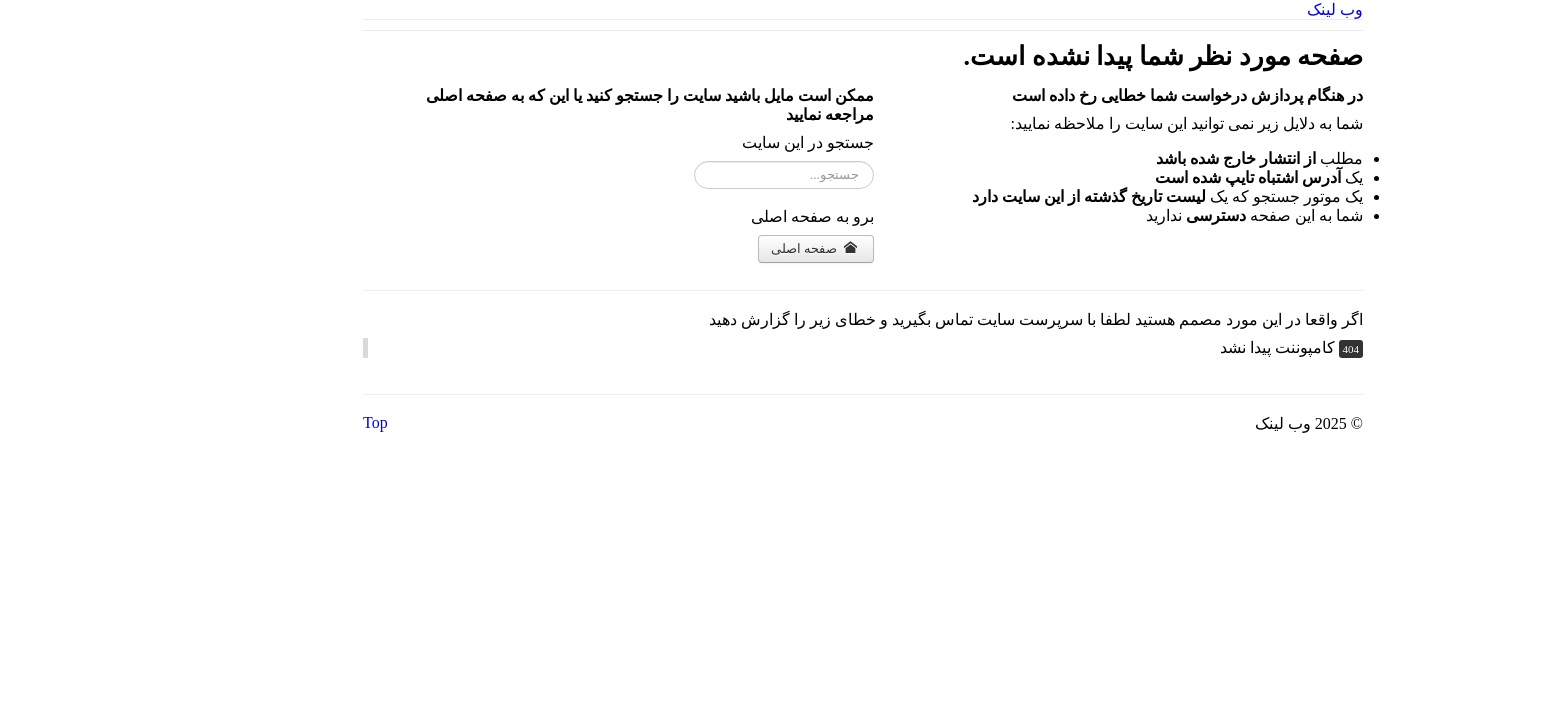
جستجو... (794, 161)
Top (296, 422)
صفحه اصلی (735, 248)
